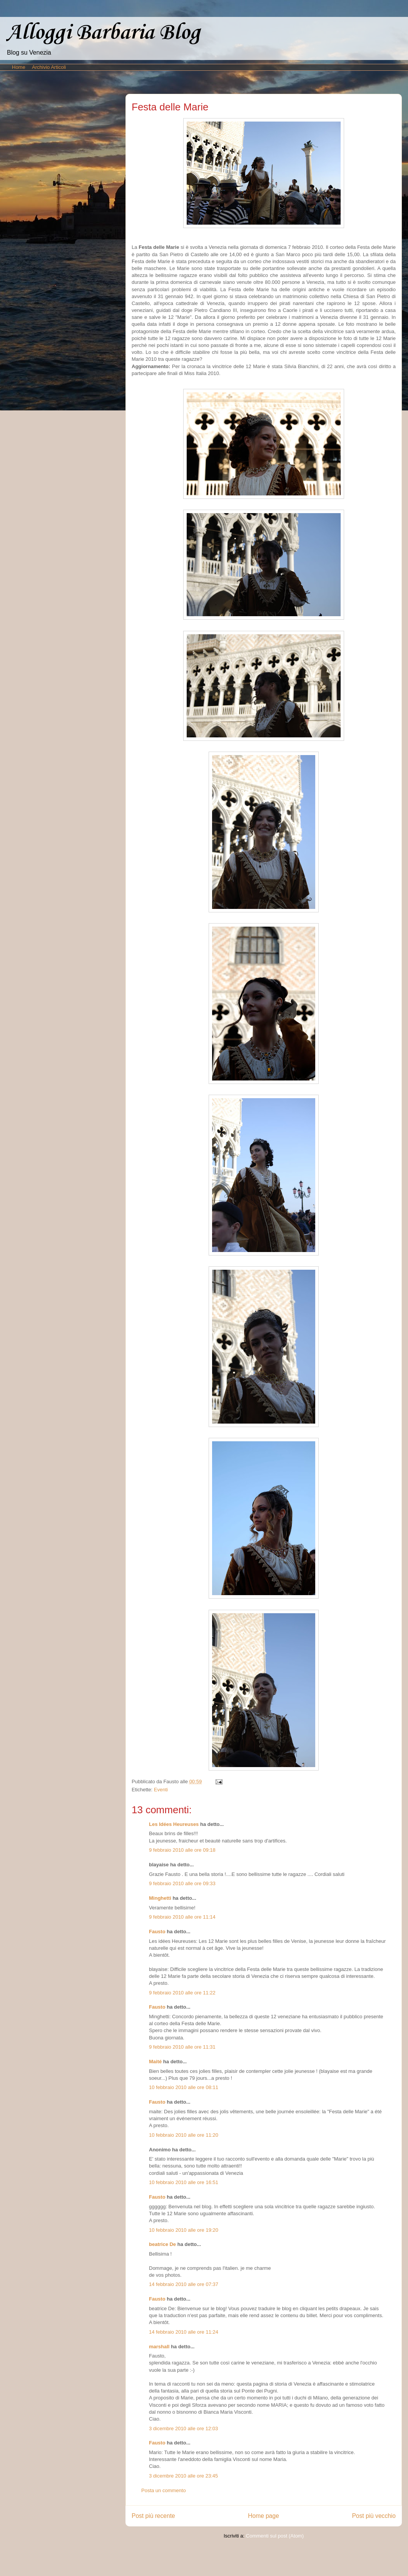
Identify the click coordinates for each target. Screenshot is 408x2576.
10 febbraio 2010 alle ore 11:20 (183, 2135)
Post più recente (153, 2516)
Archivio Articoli (49, 67)
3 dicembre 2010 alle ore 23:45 (183, 2476)
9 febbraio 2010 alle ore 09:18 (182, 1850)
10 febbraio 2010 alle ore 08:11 (183, 2087)
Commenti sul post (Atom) (275, 2536)
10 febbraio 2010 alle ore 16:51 (183, 2182)
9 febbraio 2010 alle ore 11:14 (182, 1917)
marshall (159, 2346)
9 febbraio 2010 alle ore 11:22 (182, 1993)
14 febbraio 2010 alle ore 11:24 (183, 2332)
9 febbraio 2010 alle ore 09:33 (182, 1883)
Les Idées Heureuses (174, 1824)
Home (18, 67)
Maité (155, 2061)
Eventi (161, 1789)
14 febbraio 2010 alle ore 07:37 (183, 2284)
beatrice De (162, 2244)
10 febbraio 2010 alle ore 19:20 (183, 2230)
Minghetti (160, 1898)
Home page (263, 2516)
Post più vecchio (374, 2516)
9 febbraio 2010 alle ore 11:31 (182, 2047)
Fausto (157, 1931)
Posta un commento (163, 2490)
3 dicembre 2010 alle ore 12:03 (183, 2428)
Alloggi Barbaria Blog (103, 32)
